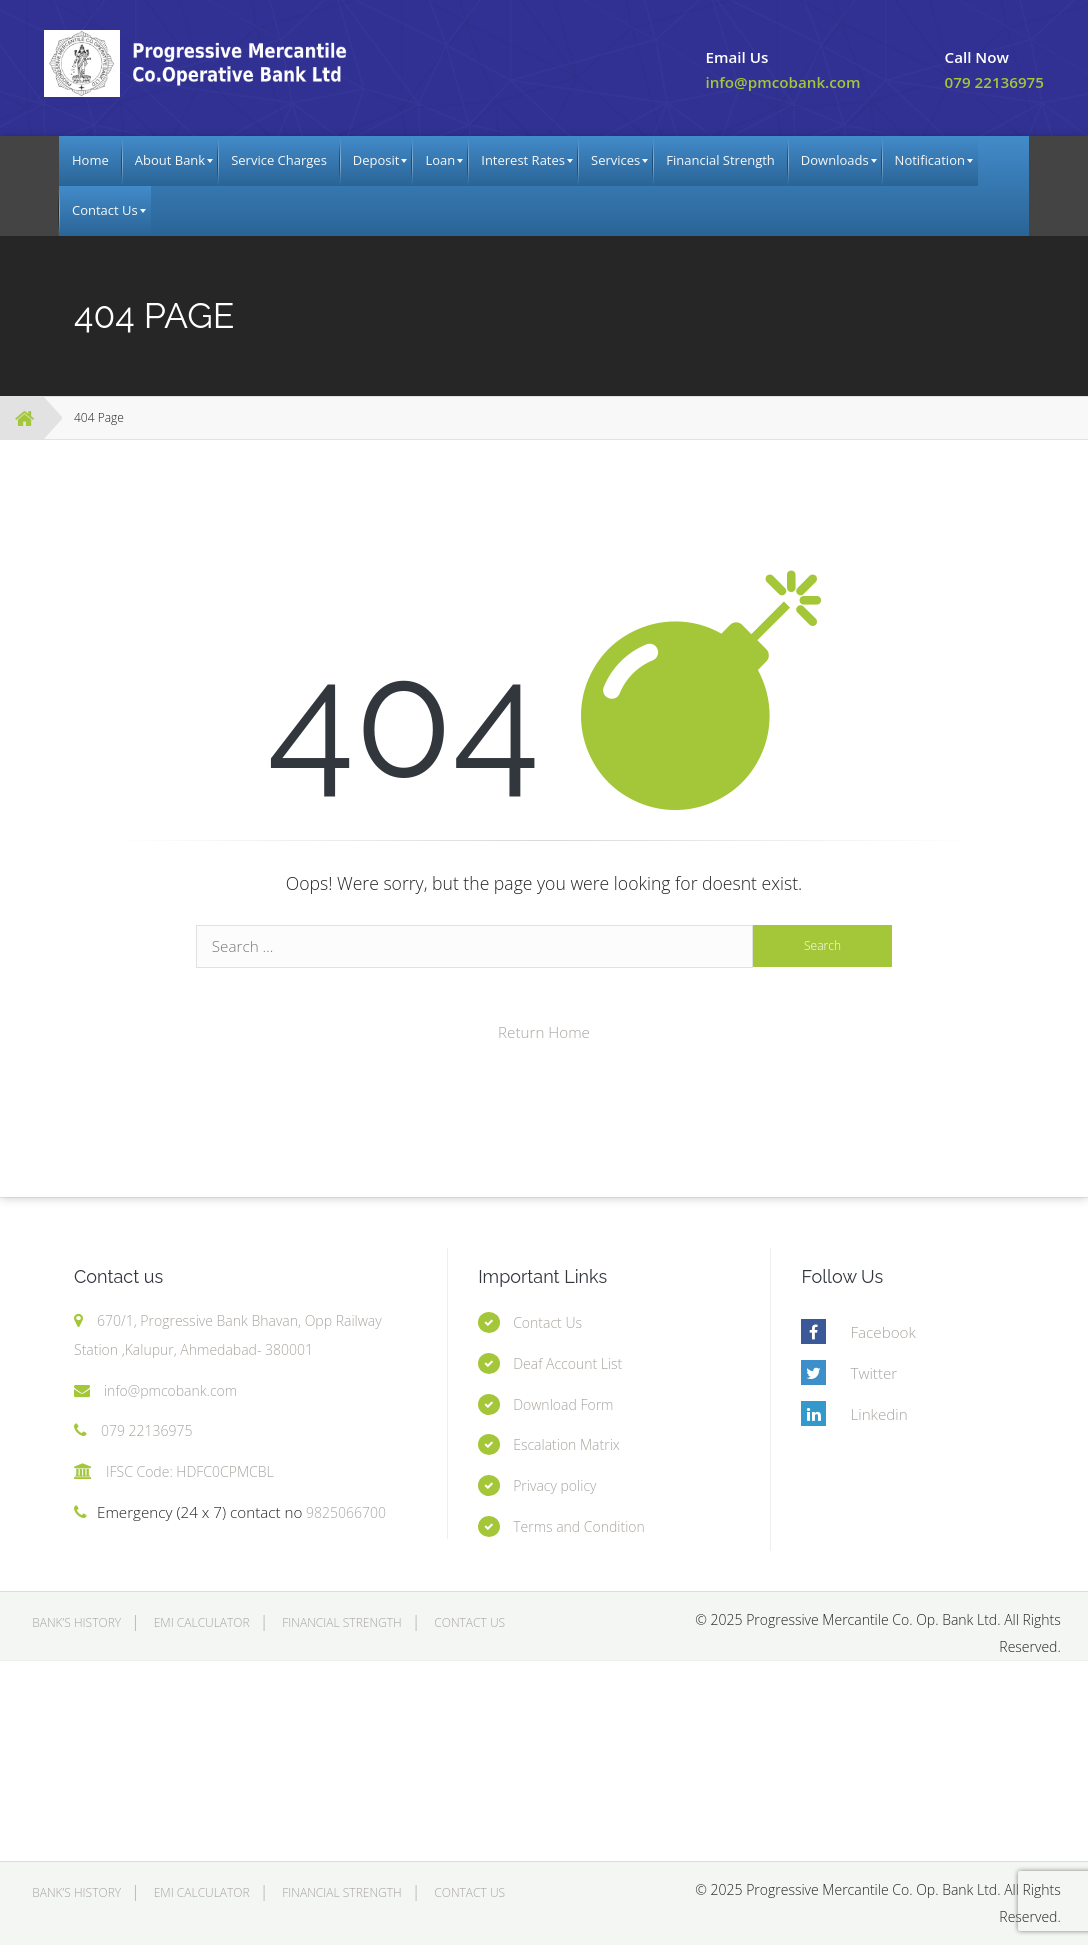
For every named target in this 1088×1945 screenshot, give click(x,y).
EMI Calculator (202, 1622)
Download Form (563, 1404)
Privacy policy (554, 1485)
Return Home (544, 1032)
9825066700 (344, 1512)
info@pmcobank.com (782, 82)
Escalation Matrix (566, 1444)
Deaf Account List (567, 1363)
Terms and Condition (579, 1526)
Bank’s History (76, 1622)
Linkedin (878, 1414)
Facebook (882, 1332)
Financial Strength (341, 1622)
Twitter (873, 1373)
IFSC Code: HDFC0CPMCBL (190, 1471)
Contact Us (547, 1322)
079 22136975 (994, 82)
